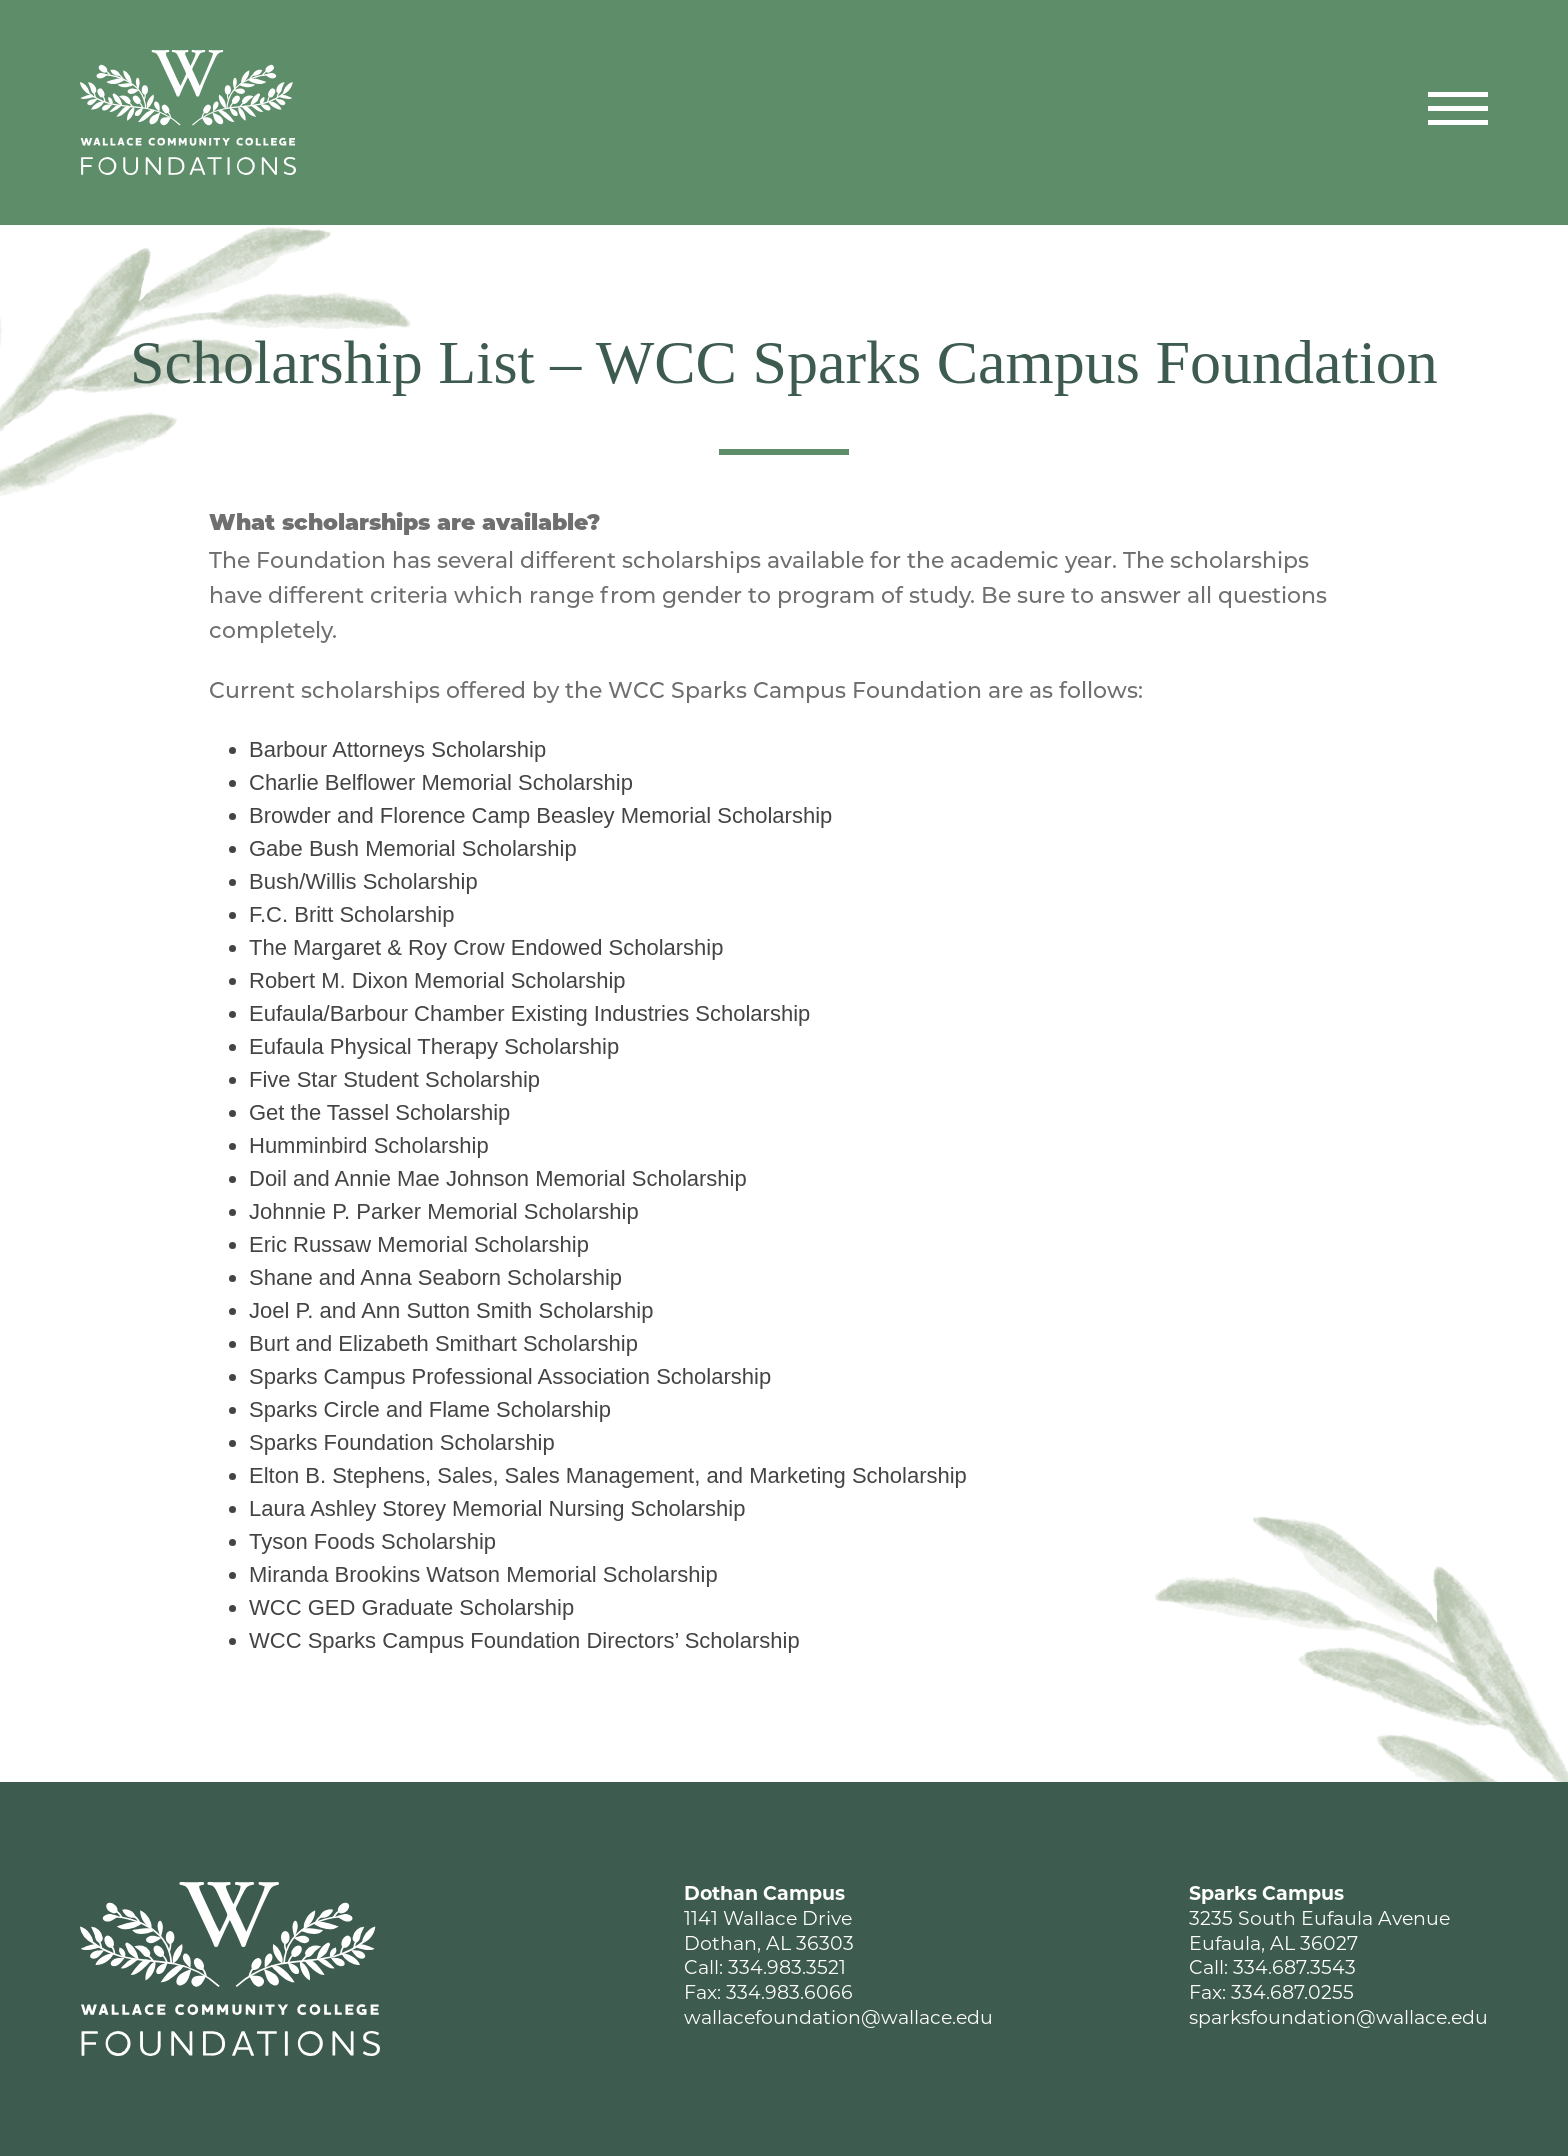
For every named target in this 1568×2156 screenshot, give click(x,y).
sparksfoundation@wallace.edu (1338, 2017)
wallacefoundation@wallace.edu (838, 2017)
